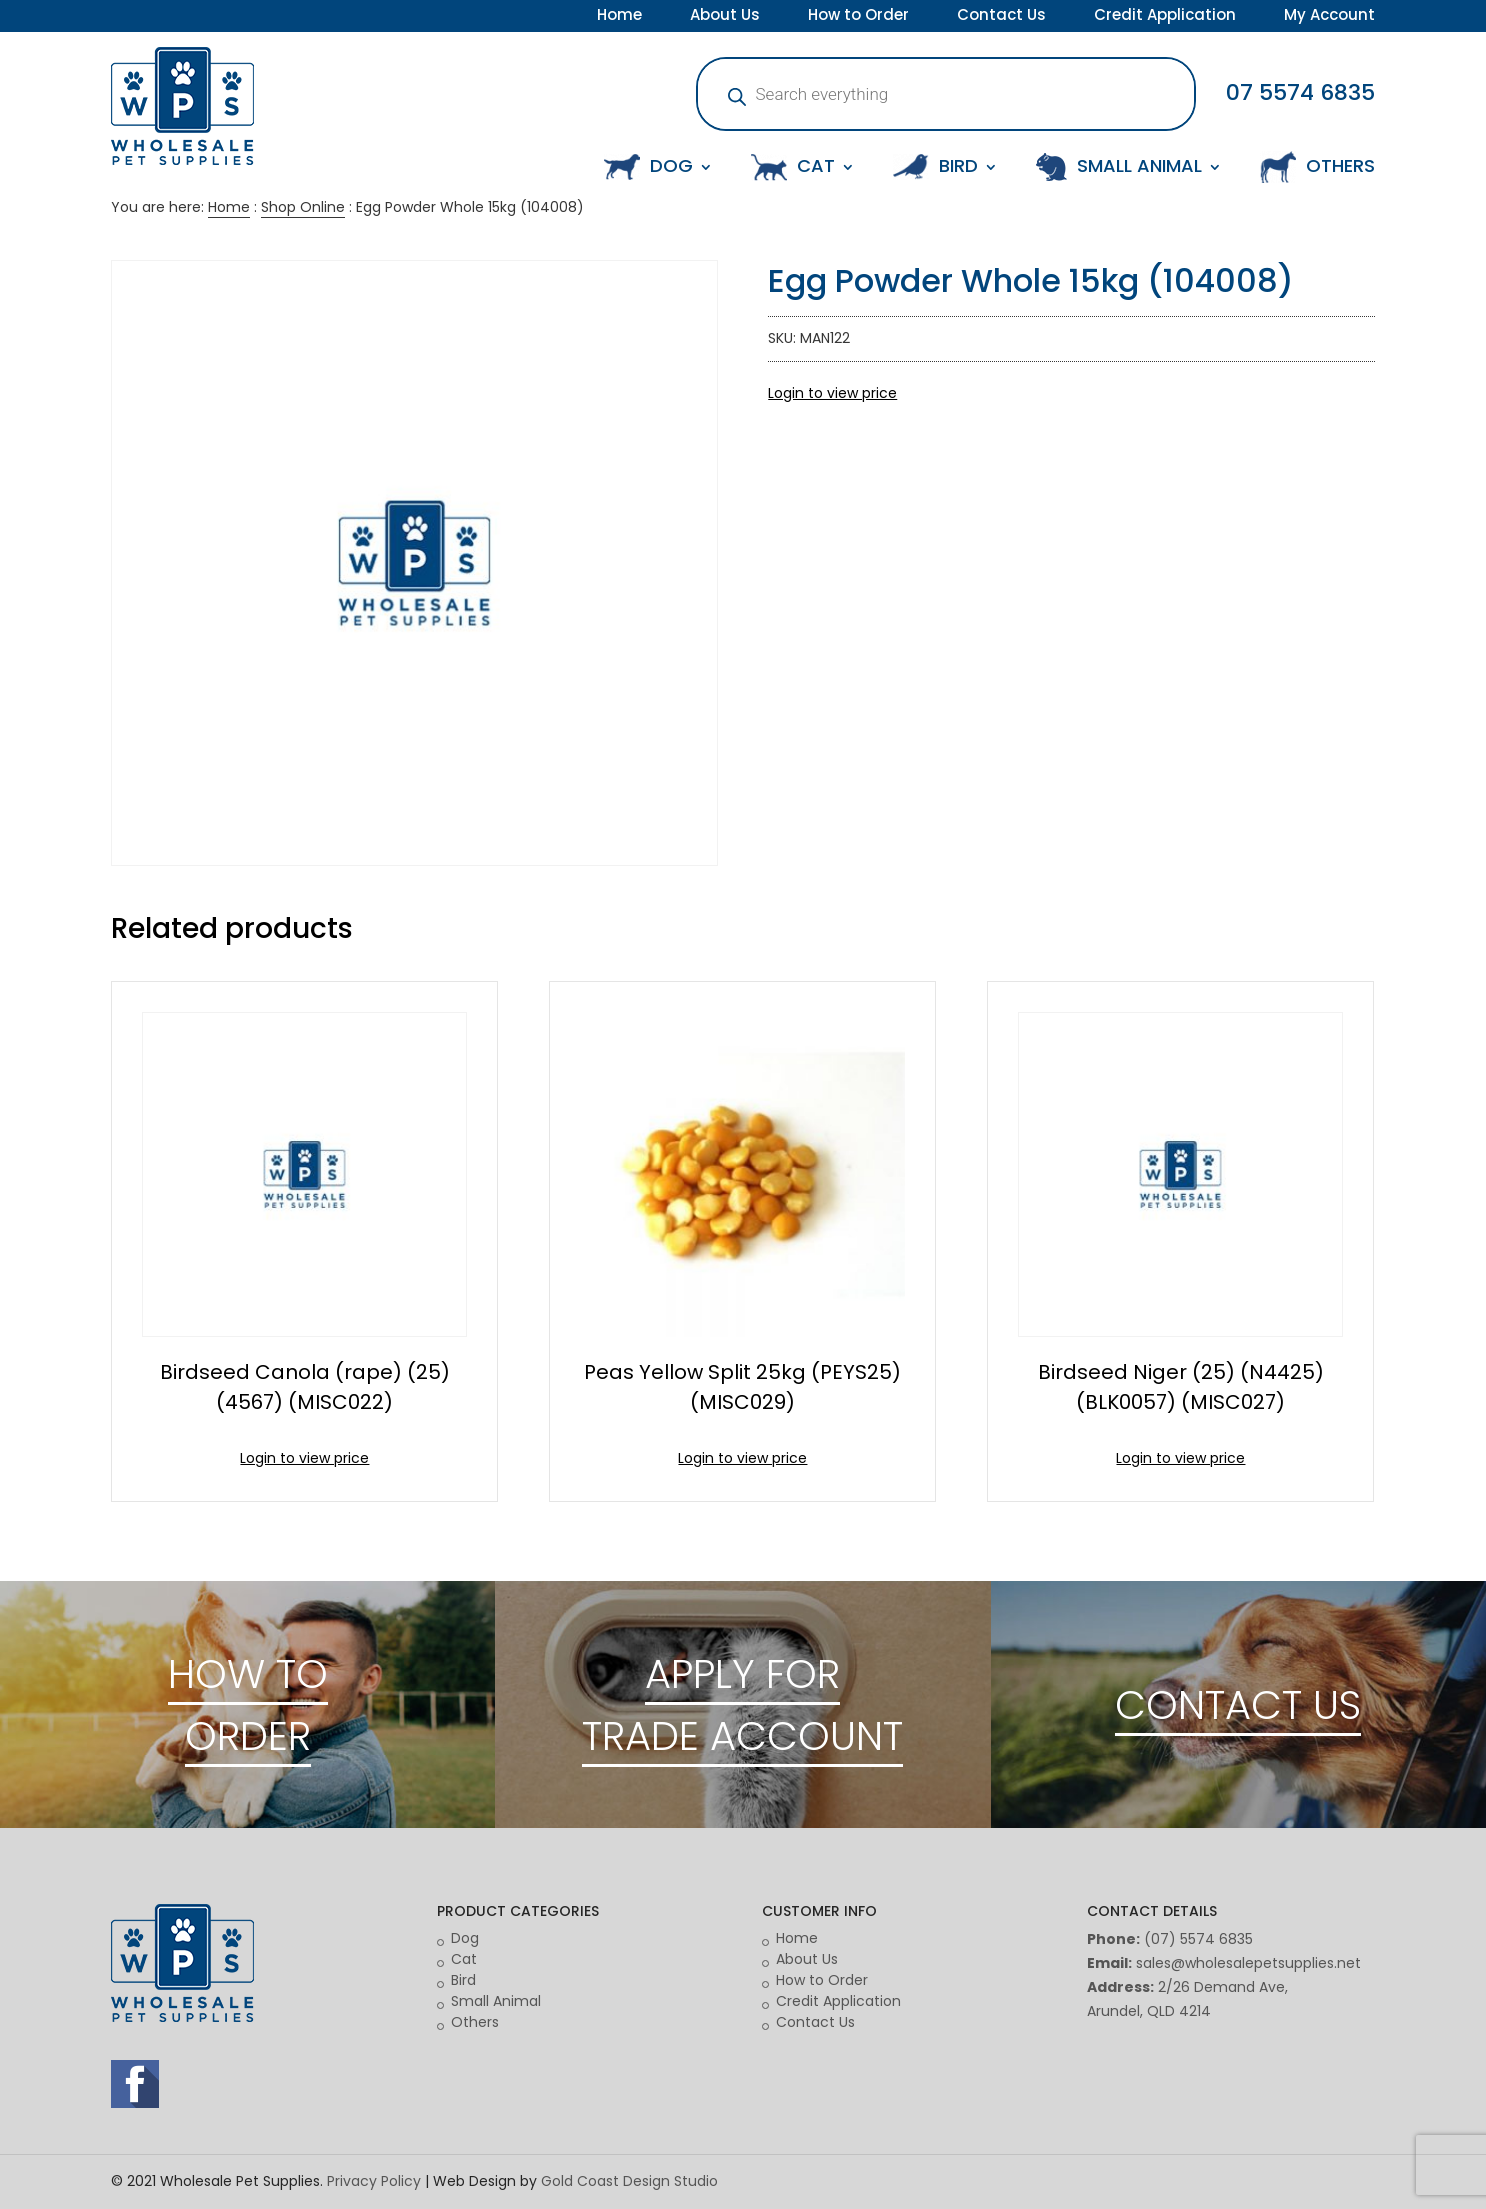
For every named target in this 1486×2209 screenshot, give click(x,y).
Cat (464, 1959)
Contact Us (1001, 17)
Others (475, 2022)
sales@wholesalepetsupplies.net (1248, 1963)
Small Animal (496, 2001)
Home (619, 17)
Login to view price (832, 393)
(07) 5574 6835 (1198, 1939)
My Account (1329, 17)
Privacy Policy (374, 2181)
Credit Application (1165, 17)
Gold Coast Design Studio (629, 2181)
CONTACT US (1238, 1705)
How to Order (858, 17)
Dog (465, 1938)
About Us (725, 17)
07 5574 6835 (1300, 92)
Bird (463, 1980)
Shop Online (303, 207)
